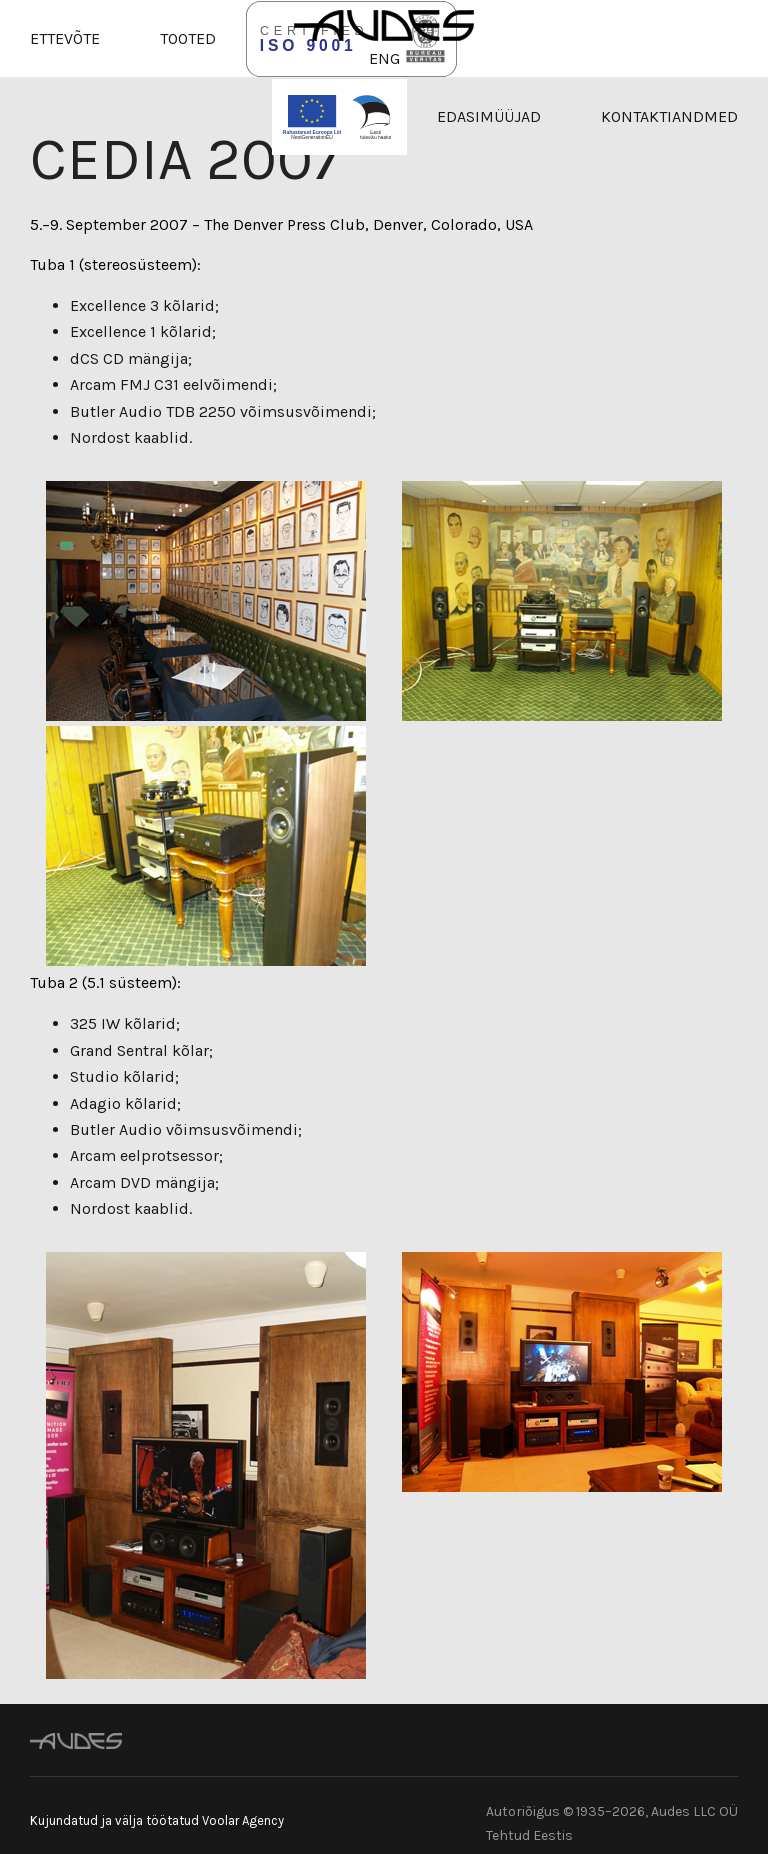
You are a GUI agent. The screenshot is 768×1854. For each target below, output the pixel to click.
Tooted (188, 38)
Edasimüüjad (489, 116)
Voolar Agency (243, 1820)
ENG (384, 59)
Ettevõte (65, 38)
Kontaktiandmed (669, 116)
